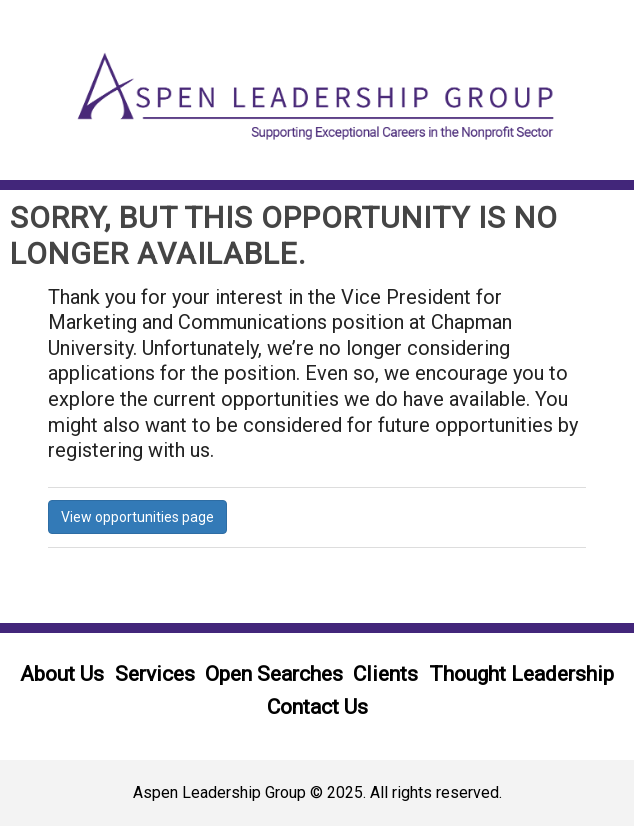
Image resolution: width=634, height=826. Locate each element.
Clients (385, 674)
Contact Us (317, 707)
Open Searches (274, 674)
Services (155, 674)
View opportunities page (137, 517)
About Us (62, 674)
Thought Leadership (521, 674)
